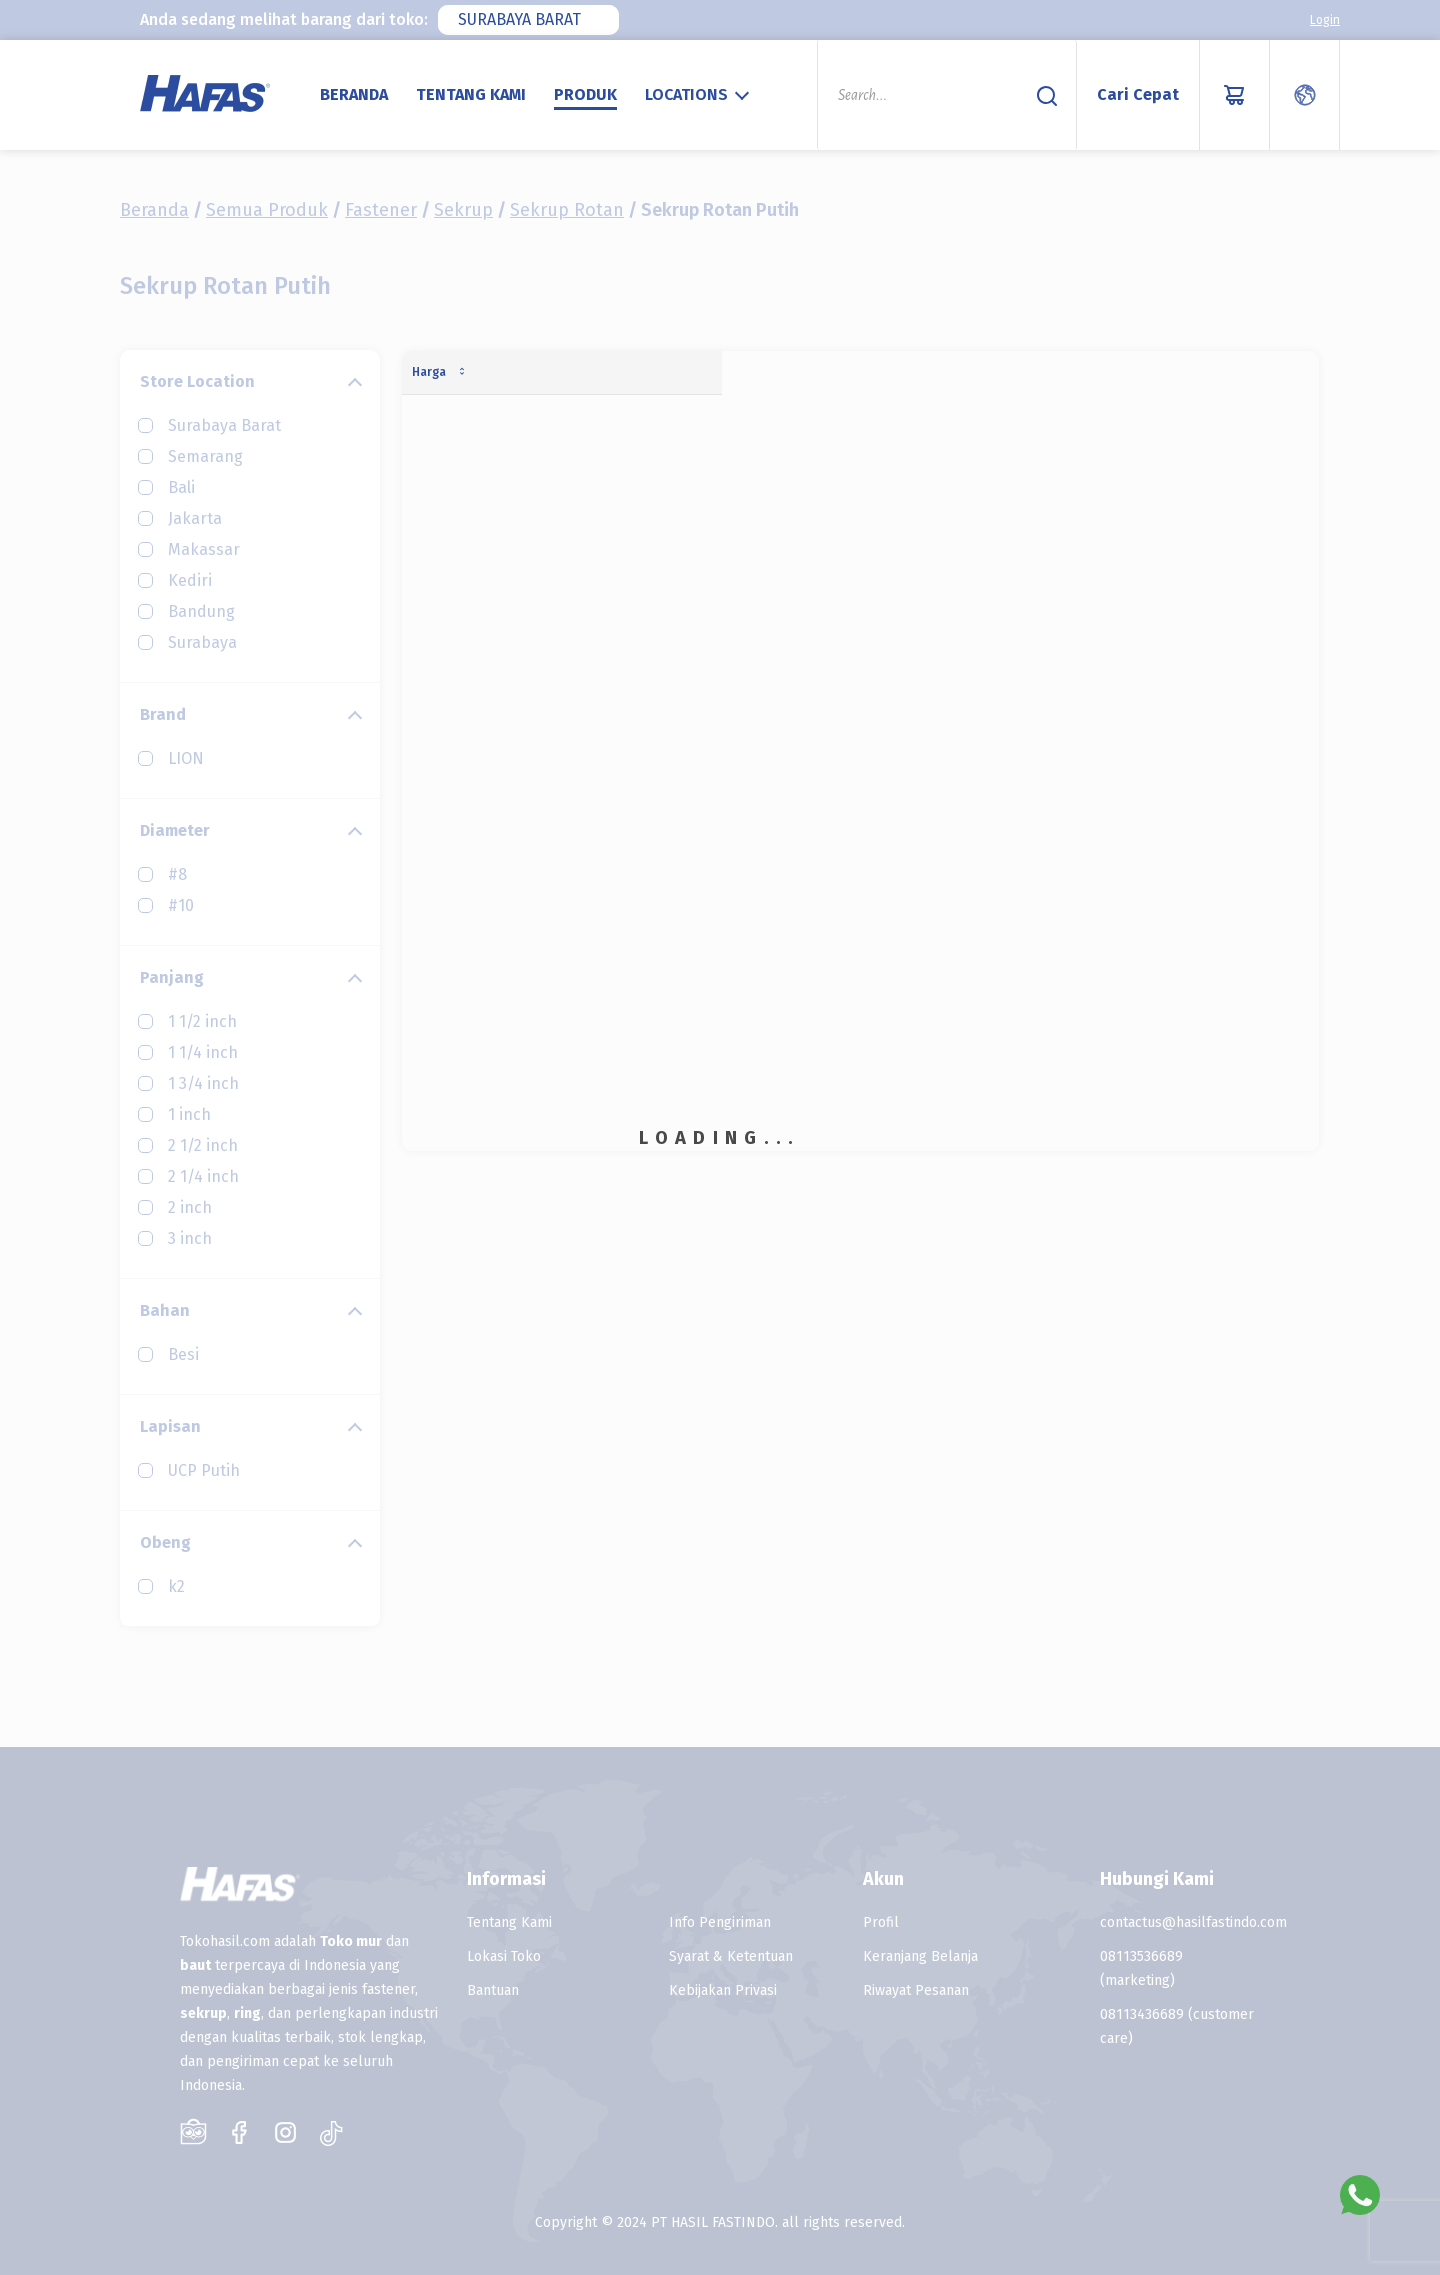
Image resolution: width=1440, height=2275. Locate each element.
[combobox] (528, 20)
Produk (585, 94)
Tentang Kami (471, 94)
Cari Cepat (1138, 94)
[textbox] (700, 95)
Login (1325, 20)
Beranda (354, 94)
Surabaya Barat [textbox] (519, 19)
